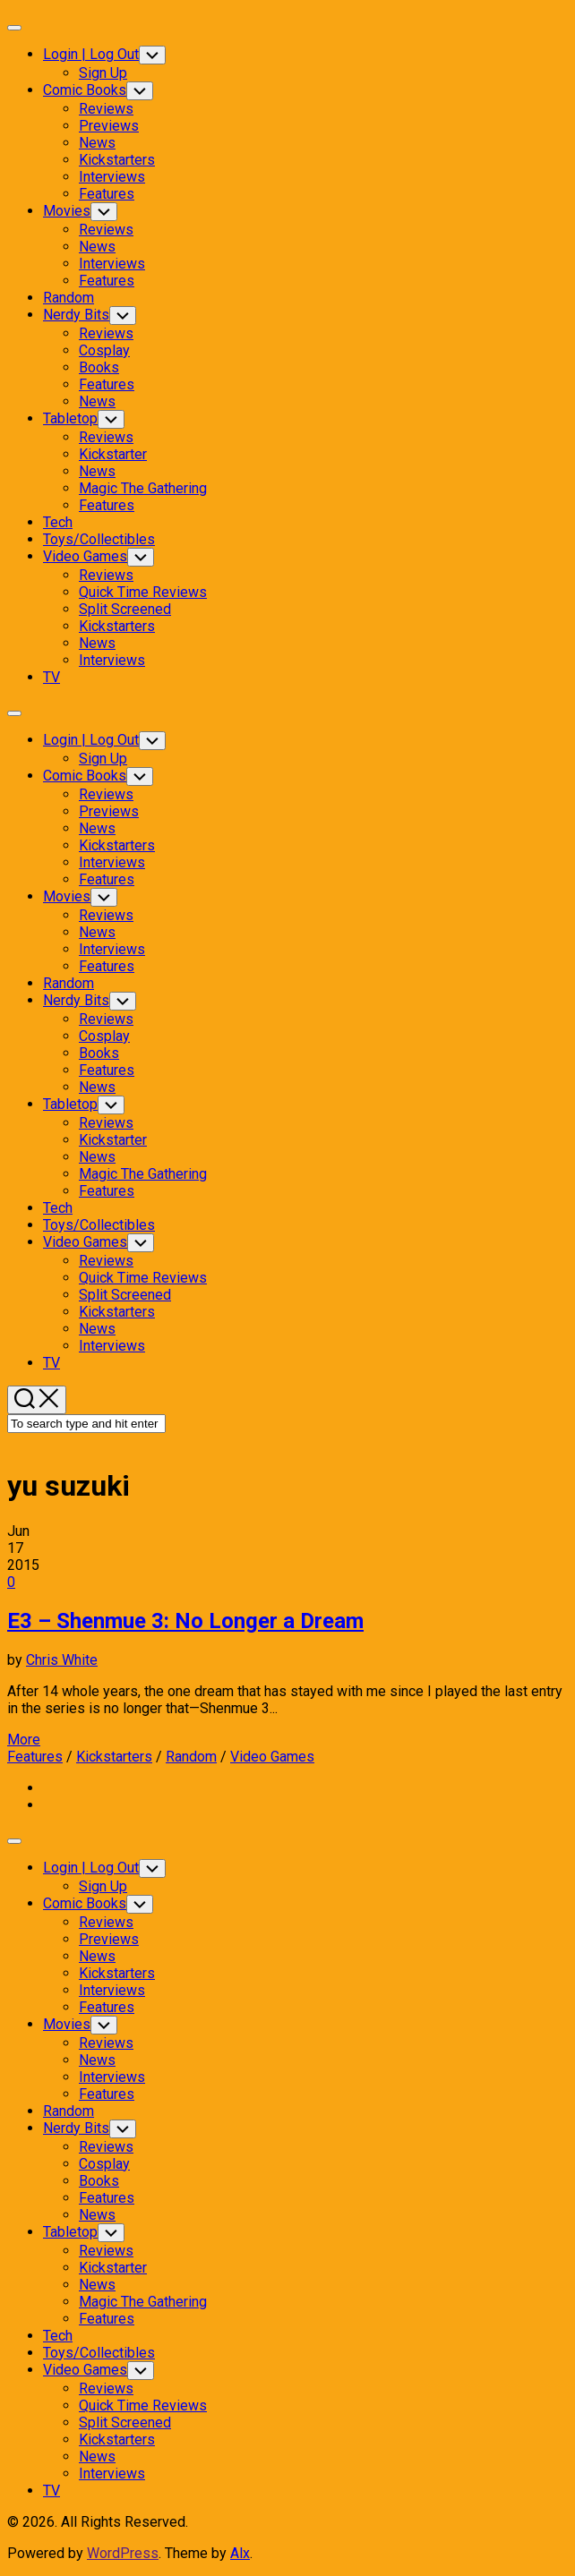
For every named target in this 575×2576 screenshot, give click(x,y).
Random (68, 297)
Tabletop (70, 418)
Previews (109, 125)
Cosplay (104, 350)
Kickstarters (117, 159)
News (97, 142)
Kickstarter (113, 454)
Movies (66, 210)
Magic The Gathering (143, 488)
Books (99, 367)
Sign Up (103, 72)
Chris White (62, 1659)
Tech (58, 522)
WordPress (123, 2553)
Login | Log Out (91, 54)
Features (106, 193)
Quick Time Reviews (143, 592)
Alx (240, 2553)
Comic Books (84, 89)
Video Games (85, 556)
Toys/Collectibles (99, 539)
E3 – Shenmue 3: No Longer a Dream (185, 1620)
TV (51, 677)
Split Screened (125, 609)
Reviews (106, 108)
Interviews (112, 176)
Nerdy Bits (76, 314)
